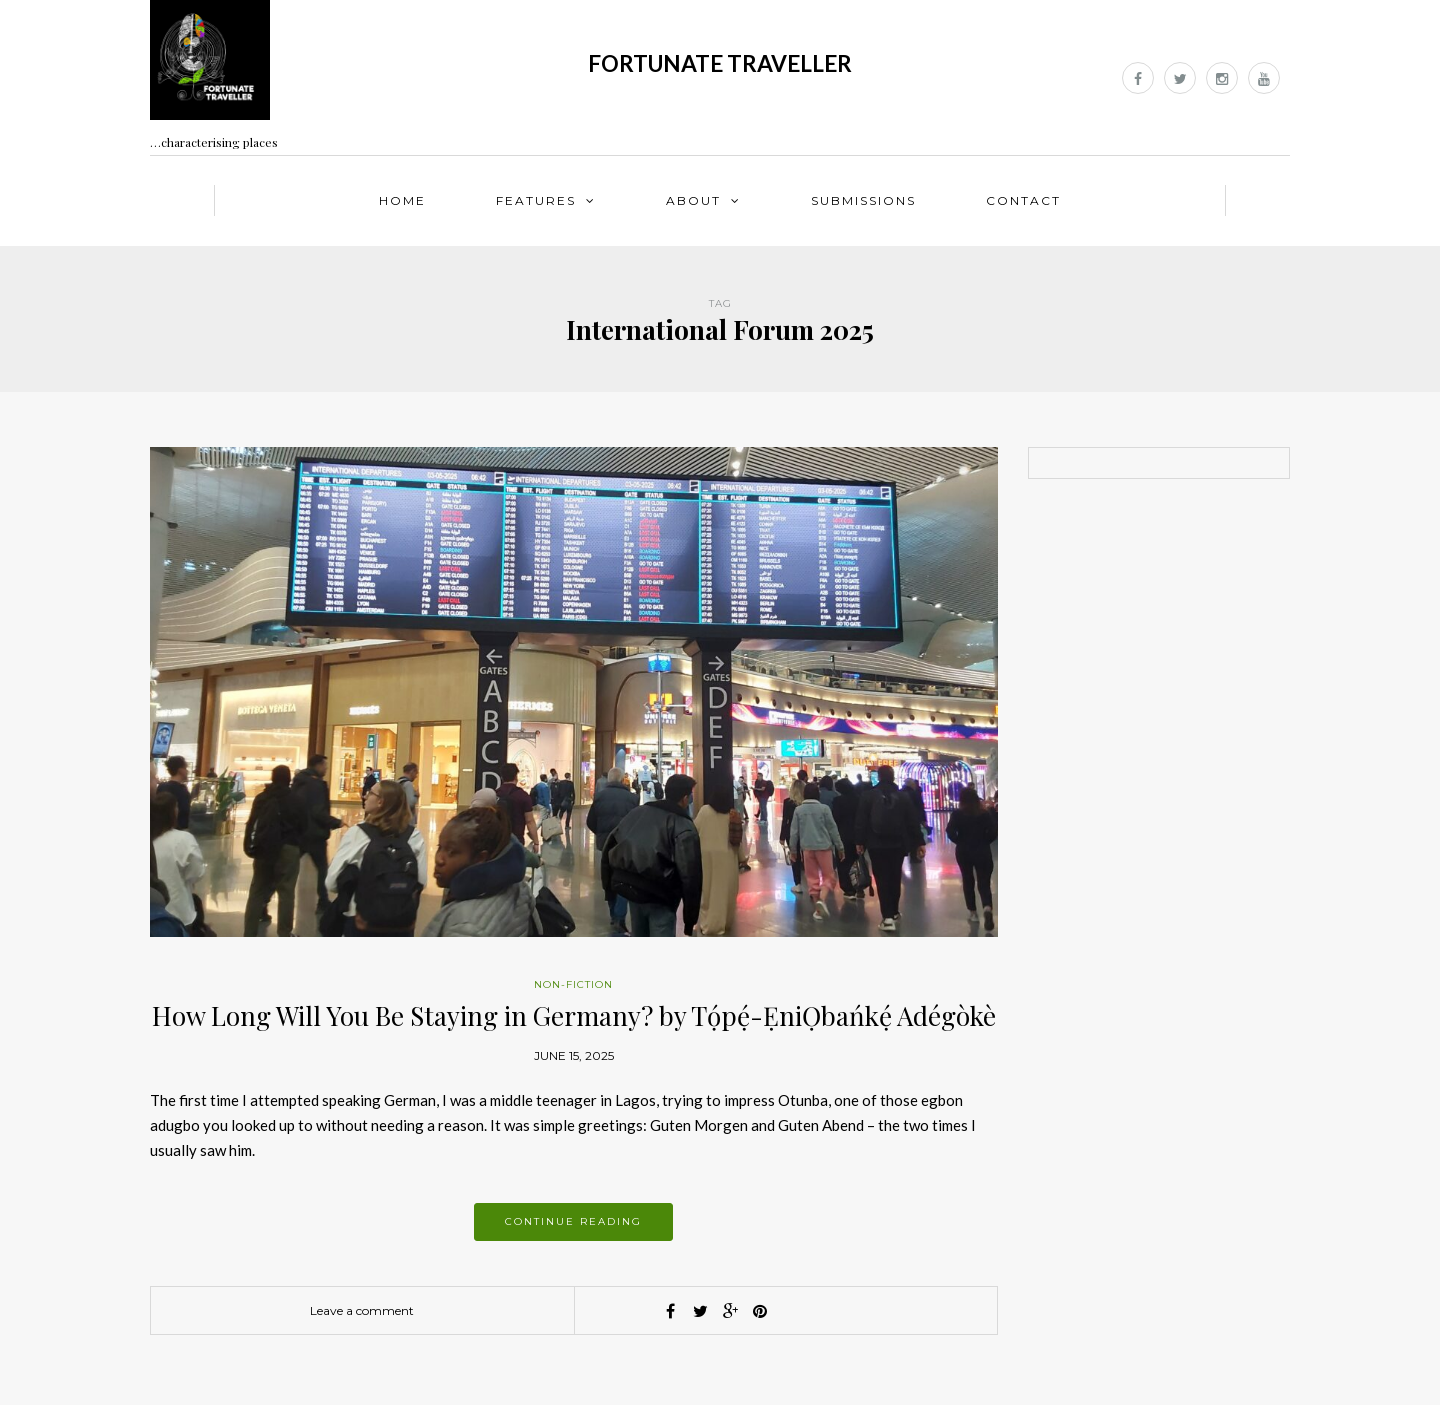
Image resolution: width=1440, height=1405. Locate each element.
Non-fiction (573, 984)
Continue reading (573, 1221)
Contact (1023, 200)
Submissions (863, 200)
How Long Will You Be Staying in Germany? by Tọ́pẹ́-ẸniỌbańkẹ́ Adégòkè (574, 1015)
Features (536, 200)
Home (402, 200)
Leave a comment (362, 1310)
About (693, 200)
